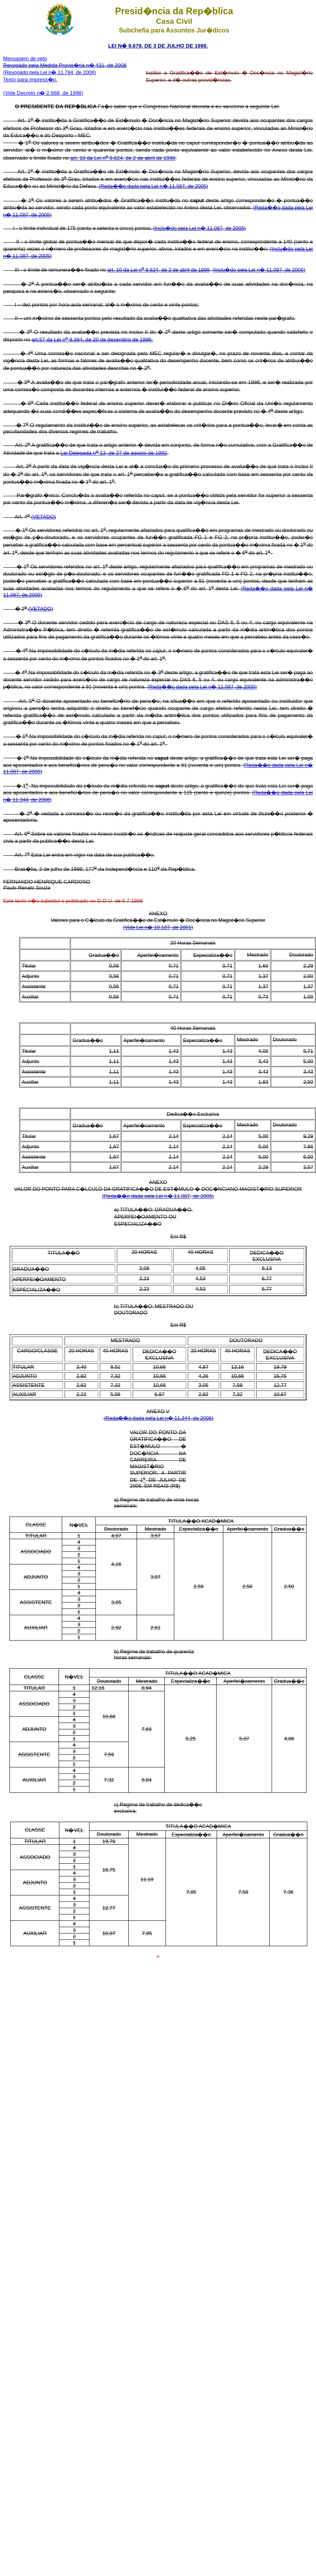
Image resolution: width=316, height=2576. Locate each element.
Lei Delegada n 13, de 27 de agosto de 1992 (114, 453)
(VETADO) (43, 517)
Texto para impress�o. (30, 79)
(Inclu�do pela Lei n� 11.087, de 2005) (199, 228)
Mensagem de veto (25, 58)
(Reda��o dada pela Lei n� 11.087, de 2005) (153, 186)
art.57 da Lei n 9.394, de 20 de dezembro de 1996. (92, 339)
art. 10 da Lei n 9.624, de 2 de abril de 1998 (122, 158)
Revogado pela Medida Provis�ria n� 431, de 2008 (64, 65)
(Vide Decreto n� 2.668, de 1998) (43, 93)
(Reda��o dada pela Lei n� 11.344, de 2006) (158, 1418)
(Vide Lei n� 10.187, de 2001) (158, 927)
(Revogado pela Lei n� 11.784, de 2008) (49, 72)
